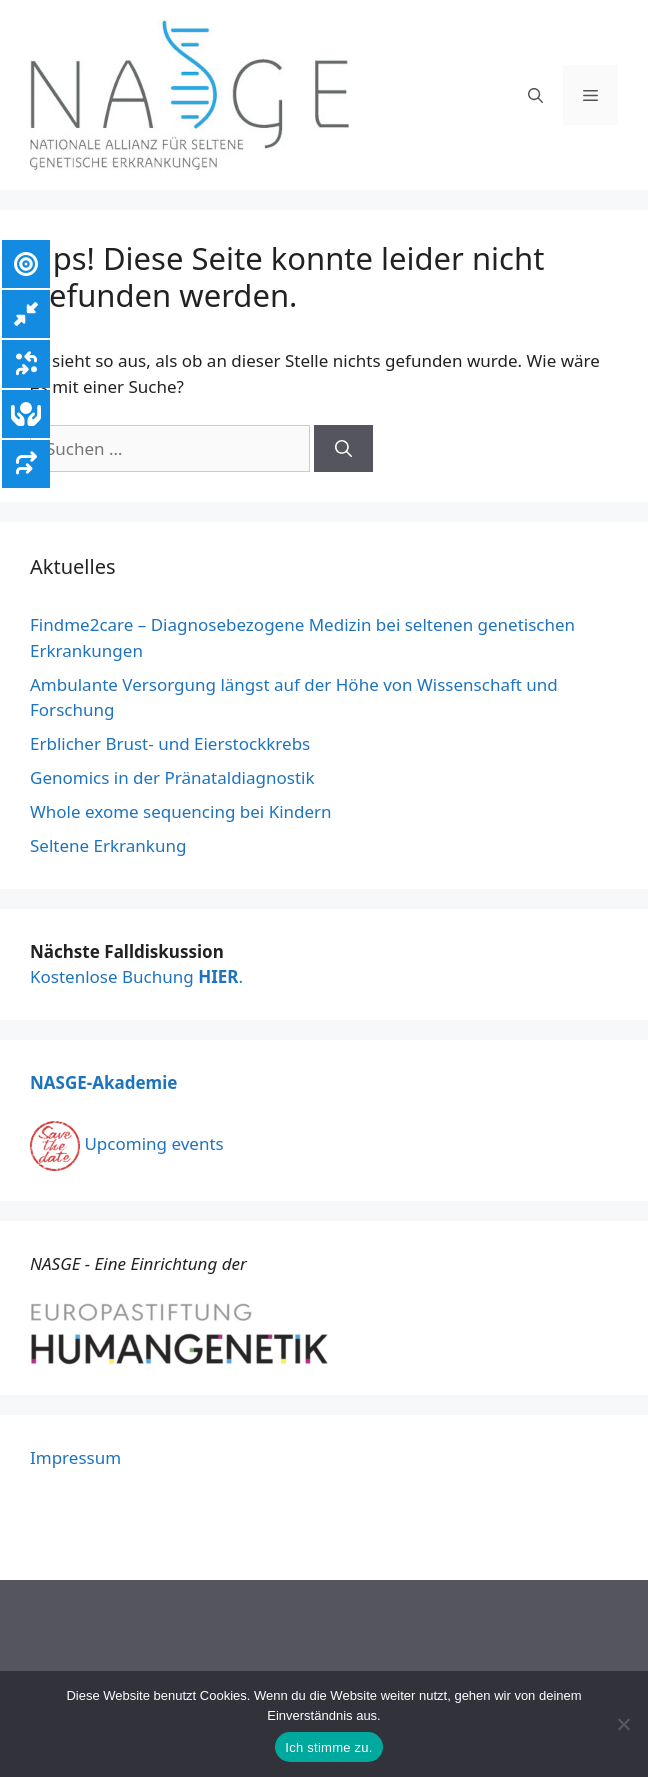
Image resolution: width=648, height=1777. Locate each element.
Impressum (75, 1457)
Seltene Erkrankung (108, 845)
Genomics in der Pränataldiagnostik (172, 777)
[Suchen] (343, 449)
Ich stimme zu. (328, 1747)
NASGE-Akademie (103, 1082)
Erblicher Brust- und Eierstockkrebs (170, 743)
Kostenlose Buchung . (136, 976)
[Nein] (623, 1724)
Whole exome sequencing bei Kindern (181, 811)
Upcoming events (127, 1143)
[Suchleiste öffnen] (535, 95)
